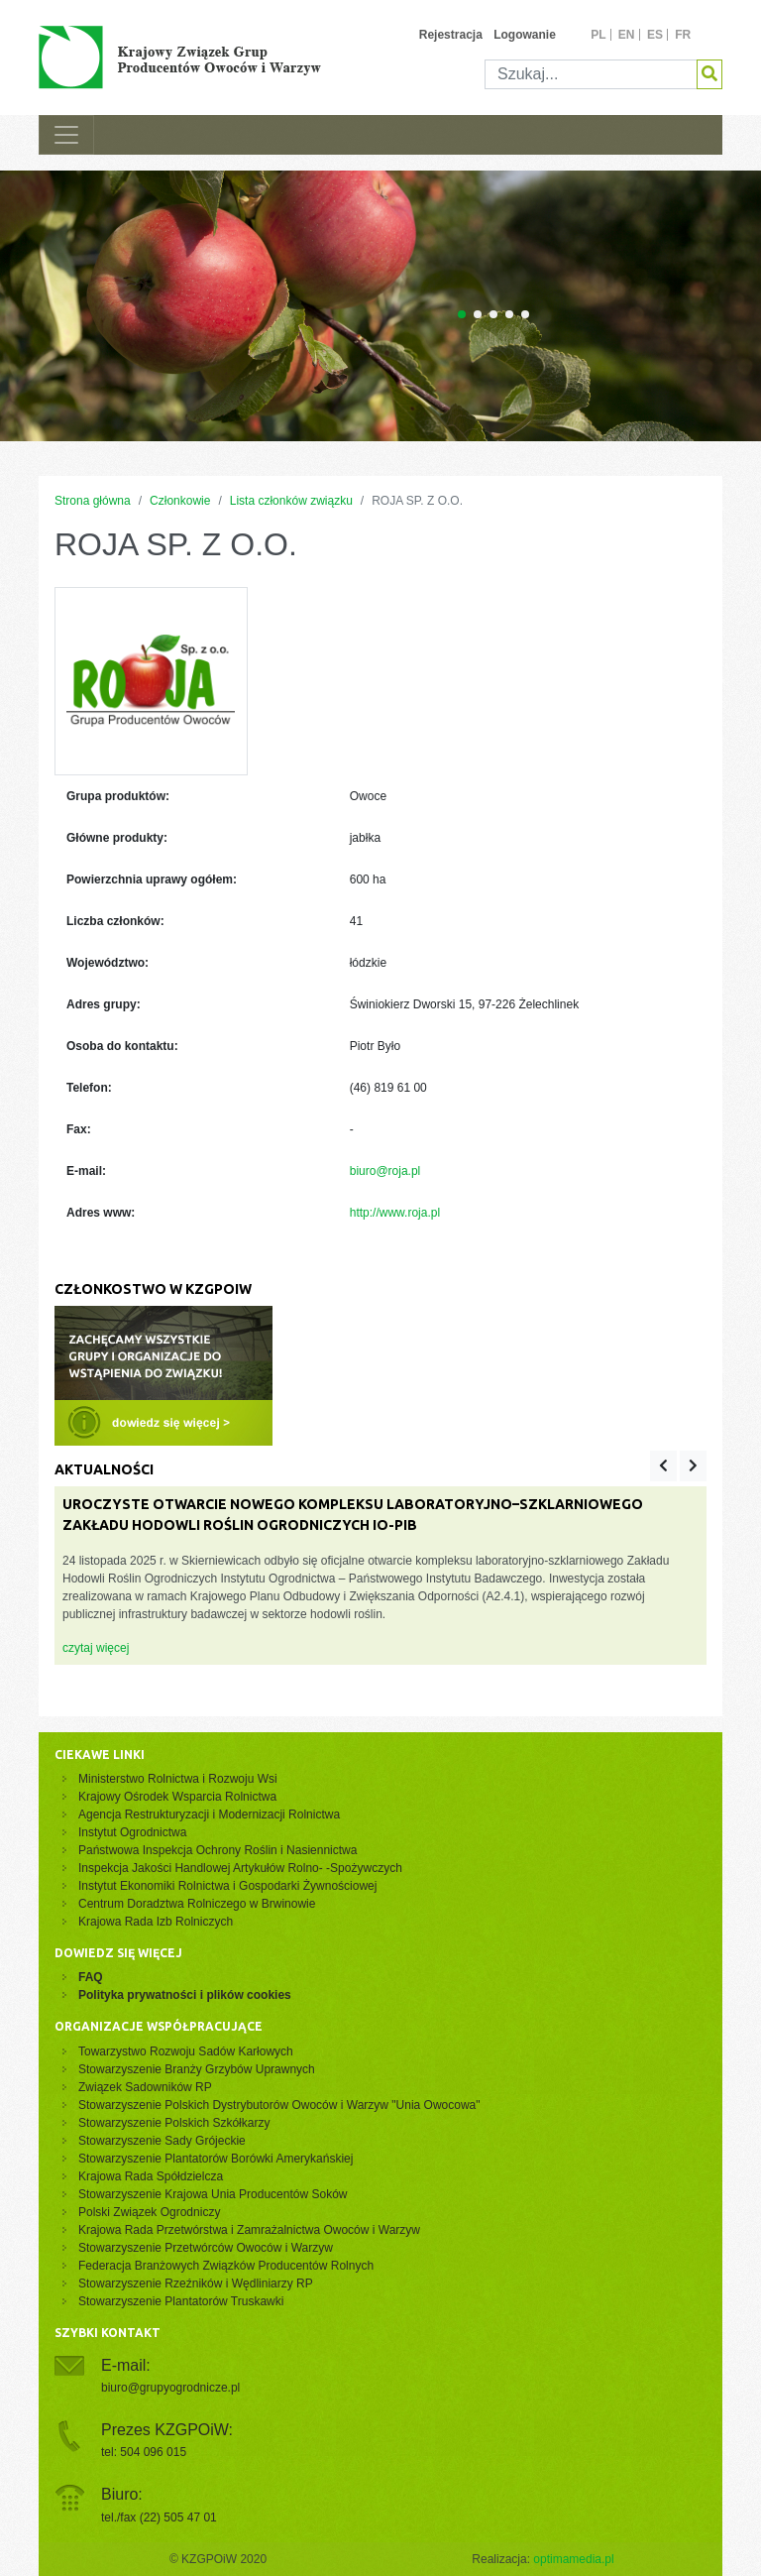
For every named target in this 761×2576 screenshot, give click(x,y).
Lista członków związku (291, 501)
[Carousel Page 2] (478, 314)
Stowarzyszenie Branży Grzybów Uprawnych (196, 2069)
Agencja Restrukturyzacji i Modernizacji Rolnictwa (209, 1814)
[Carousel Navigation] (678, 1466)
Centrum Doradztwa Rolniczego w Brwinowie (196, 1904)
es (655, 35)
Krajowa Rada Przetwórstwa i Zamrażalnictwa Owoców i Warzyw (249, 2230)
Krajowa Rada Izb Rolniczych (155, 1922)
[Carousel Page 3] (493, 314)
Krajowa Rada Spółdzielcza (150, 2176)
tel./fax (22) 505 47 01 (159, 2517)
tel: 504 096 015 (143, 2452)
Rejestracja (451, 35)
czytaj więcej (95, 1648)
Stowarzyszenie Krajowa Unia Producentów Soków (212, 2194)
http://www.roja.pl (395, 1213)
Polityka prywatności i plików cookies (184, 1995)
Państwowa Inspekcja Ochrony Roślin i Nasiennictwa (217, 1850)
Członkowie (180, 501)
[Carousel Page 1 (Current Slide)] (462, 314)
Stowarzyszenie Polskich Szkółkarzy (174, 2123)
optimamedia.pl (573, 2559)
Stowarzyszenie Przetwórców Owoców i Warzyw (205, 2248)
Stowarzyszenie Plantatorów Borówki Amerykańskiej (215, 2159)
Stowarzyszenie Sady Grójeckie (162, 2141)
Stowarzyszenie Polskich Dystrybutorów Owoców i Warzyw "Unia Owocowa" (279, 2105)
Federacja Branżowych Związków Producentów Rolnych (226, 2266)
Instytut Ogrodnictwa (132, 1832)
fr (683, 35)
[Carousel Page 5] (525, 314)
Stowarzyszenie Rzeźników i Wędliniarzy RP (195, 2283)
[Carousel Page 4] (509, 314)
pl (598, 35)
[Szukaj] (591, 74)
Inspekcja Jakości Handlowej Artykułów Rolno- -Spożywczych (240, 1868)
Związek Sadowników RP (145, 2087)
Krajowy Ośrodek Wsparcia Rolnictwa (177, 1797)
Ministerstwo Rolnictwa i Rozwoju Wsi (177, 1779)
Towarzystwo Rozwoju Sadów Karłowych (188, 2051)
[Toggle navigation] (66, 135)
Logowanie (524, 35)
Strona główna (92, 501)
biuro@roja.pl (385, 1171)
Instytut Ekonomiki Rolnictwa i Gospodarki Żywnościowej (227, 1886)
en (626, 35)
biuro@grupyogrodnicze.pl (170, 2388)
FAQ (90, 1977)
